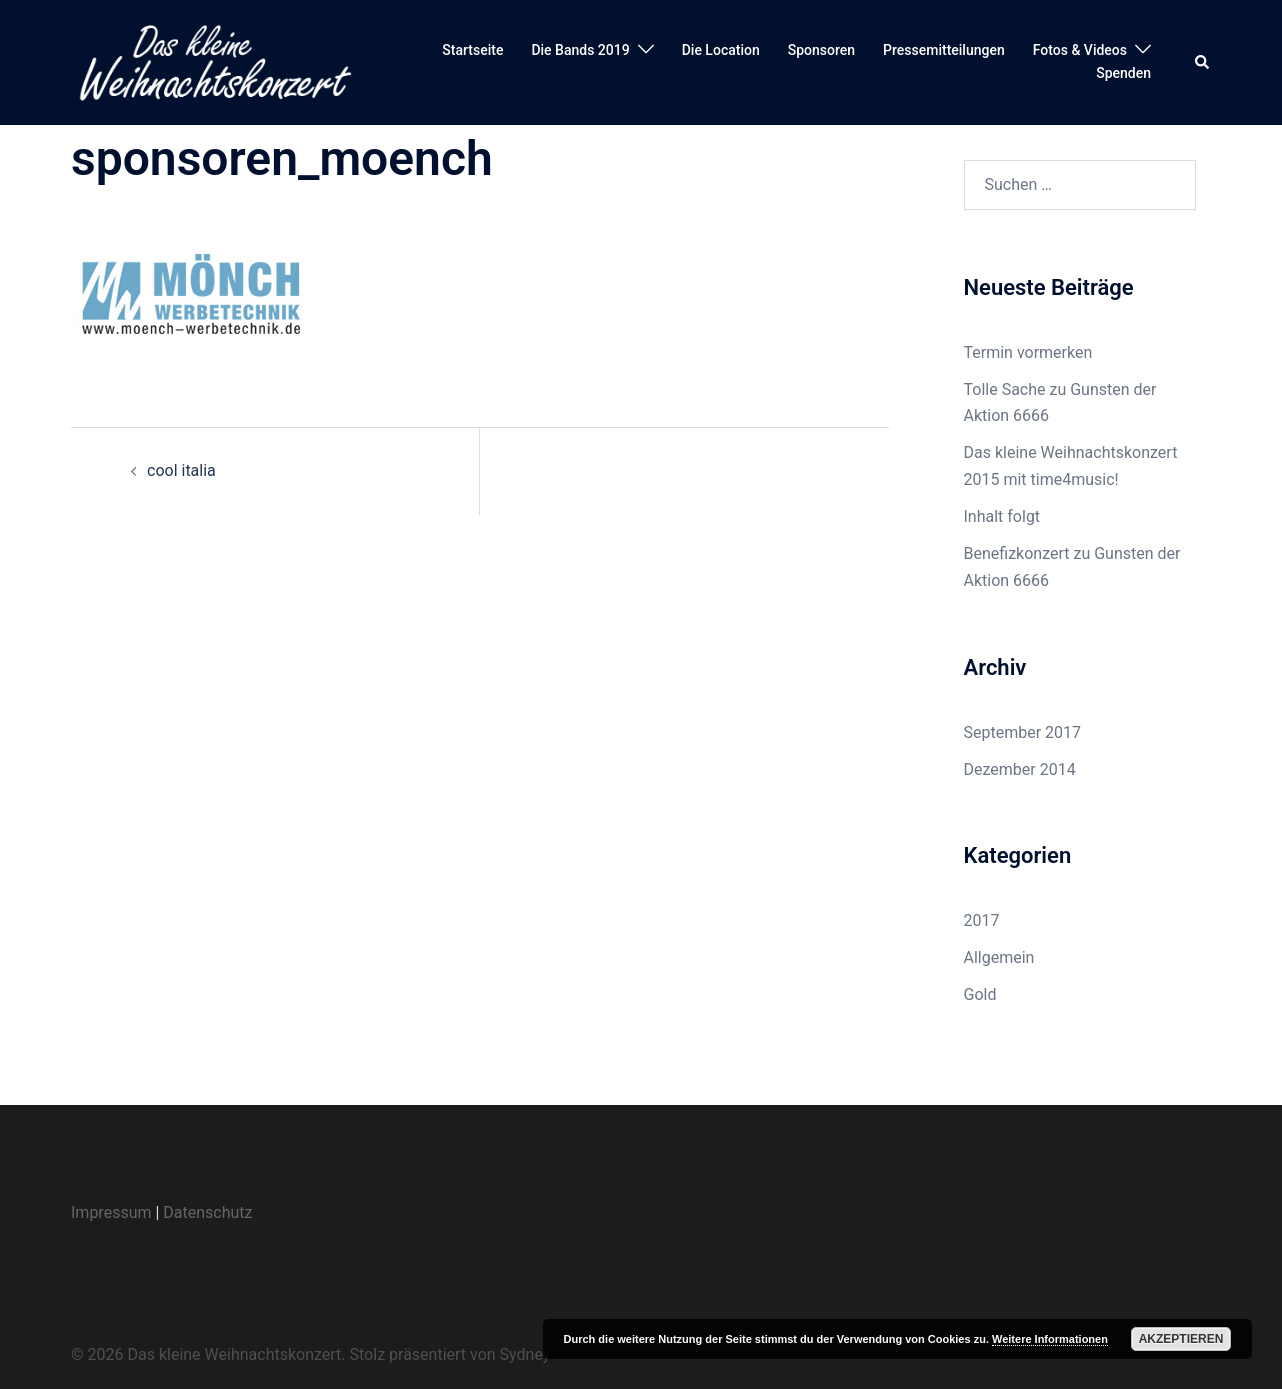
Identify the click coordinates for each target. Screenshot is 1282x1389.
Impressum (111, 1212)
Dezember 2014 (1020, 769)
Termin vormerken (1028, 352)
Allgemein (999, 957)
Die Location (721, 50)
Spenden (1123, 73)
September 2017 (1023, 732)
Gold (980, 994)
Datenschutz (207, 1212)
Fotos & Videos (1080, 50)
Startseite (472, 50)
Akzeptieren (1181, 1339)
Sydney (525, 1354)
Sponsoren (821, 50)
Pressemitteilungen (944, 50)
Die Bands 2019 (580, 50)
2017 (982, 920)
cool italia (181, 470)
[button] (1203, 62)
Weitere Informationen (1050, 1339)
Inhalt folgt (1002, 516)
